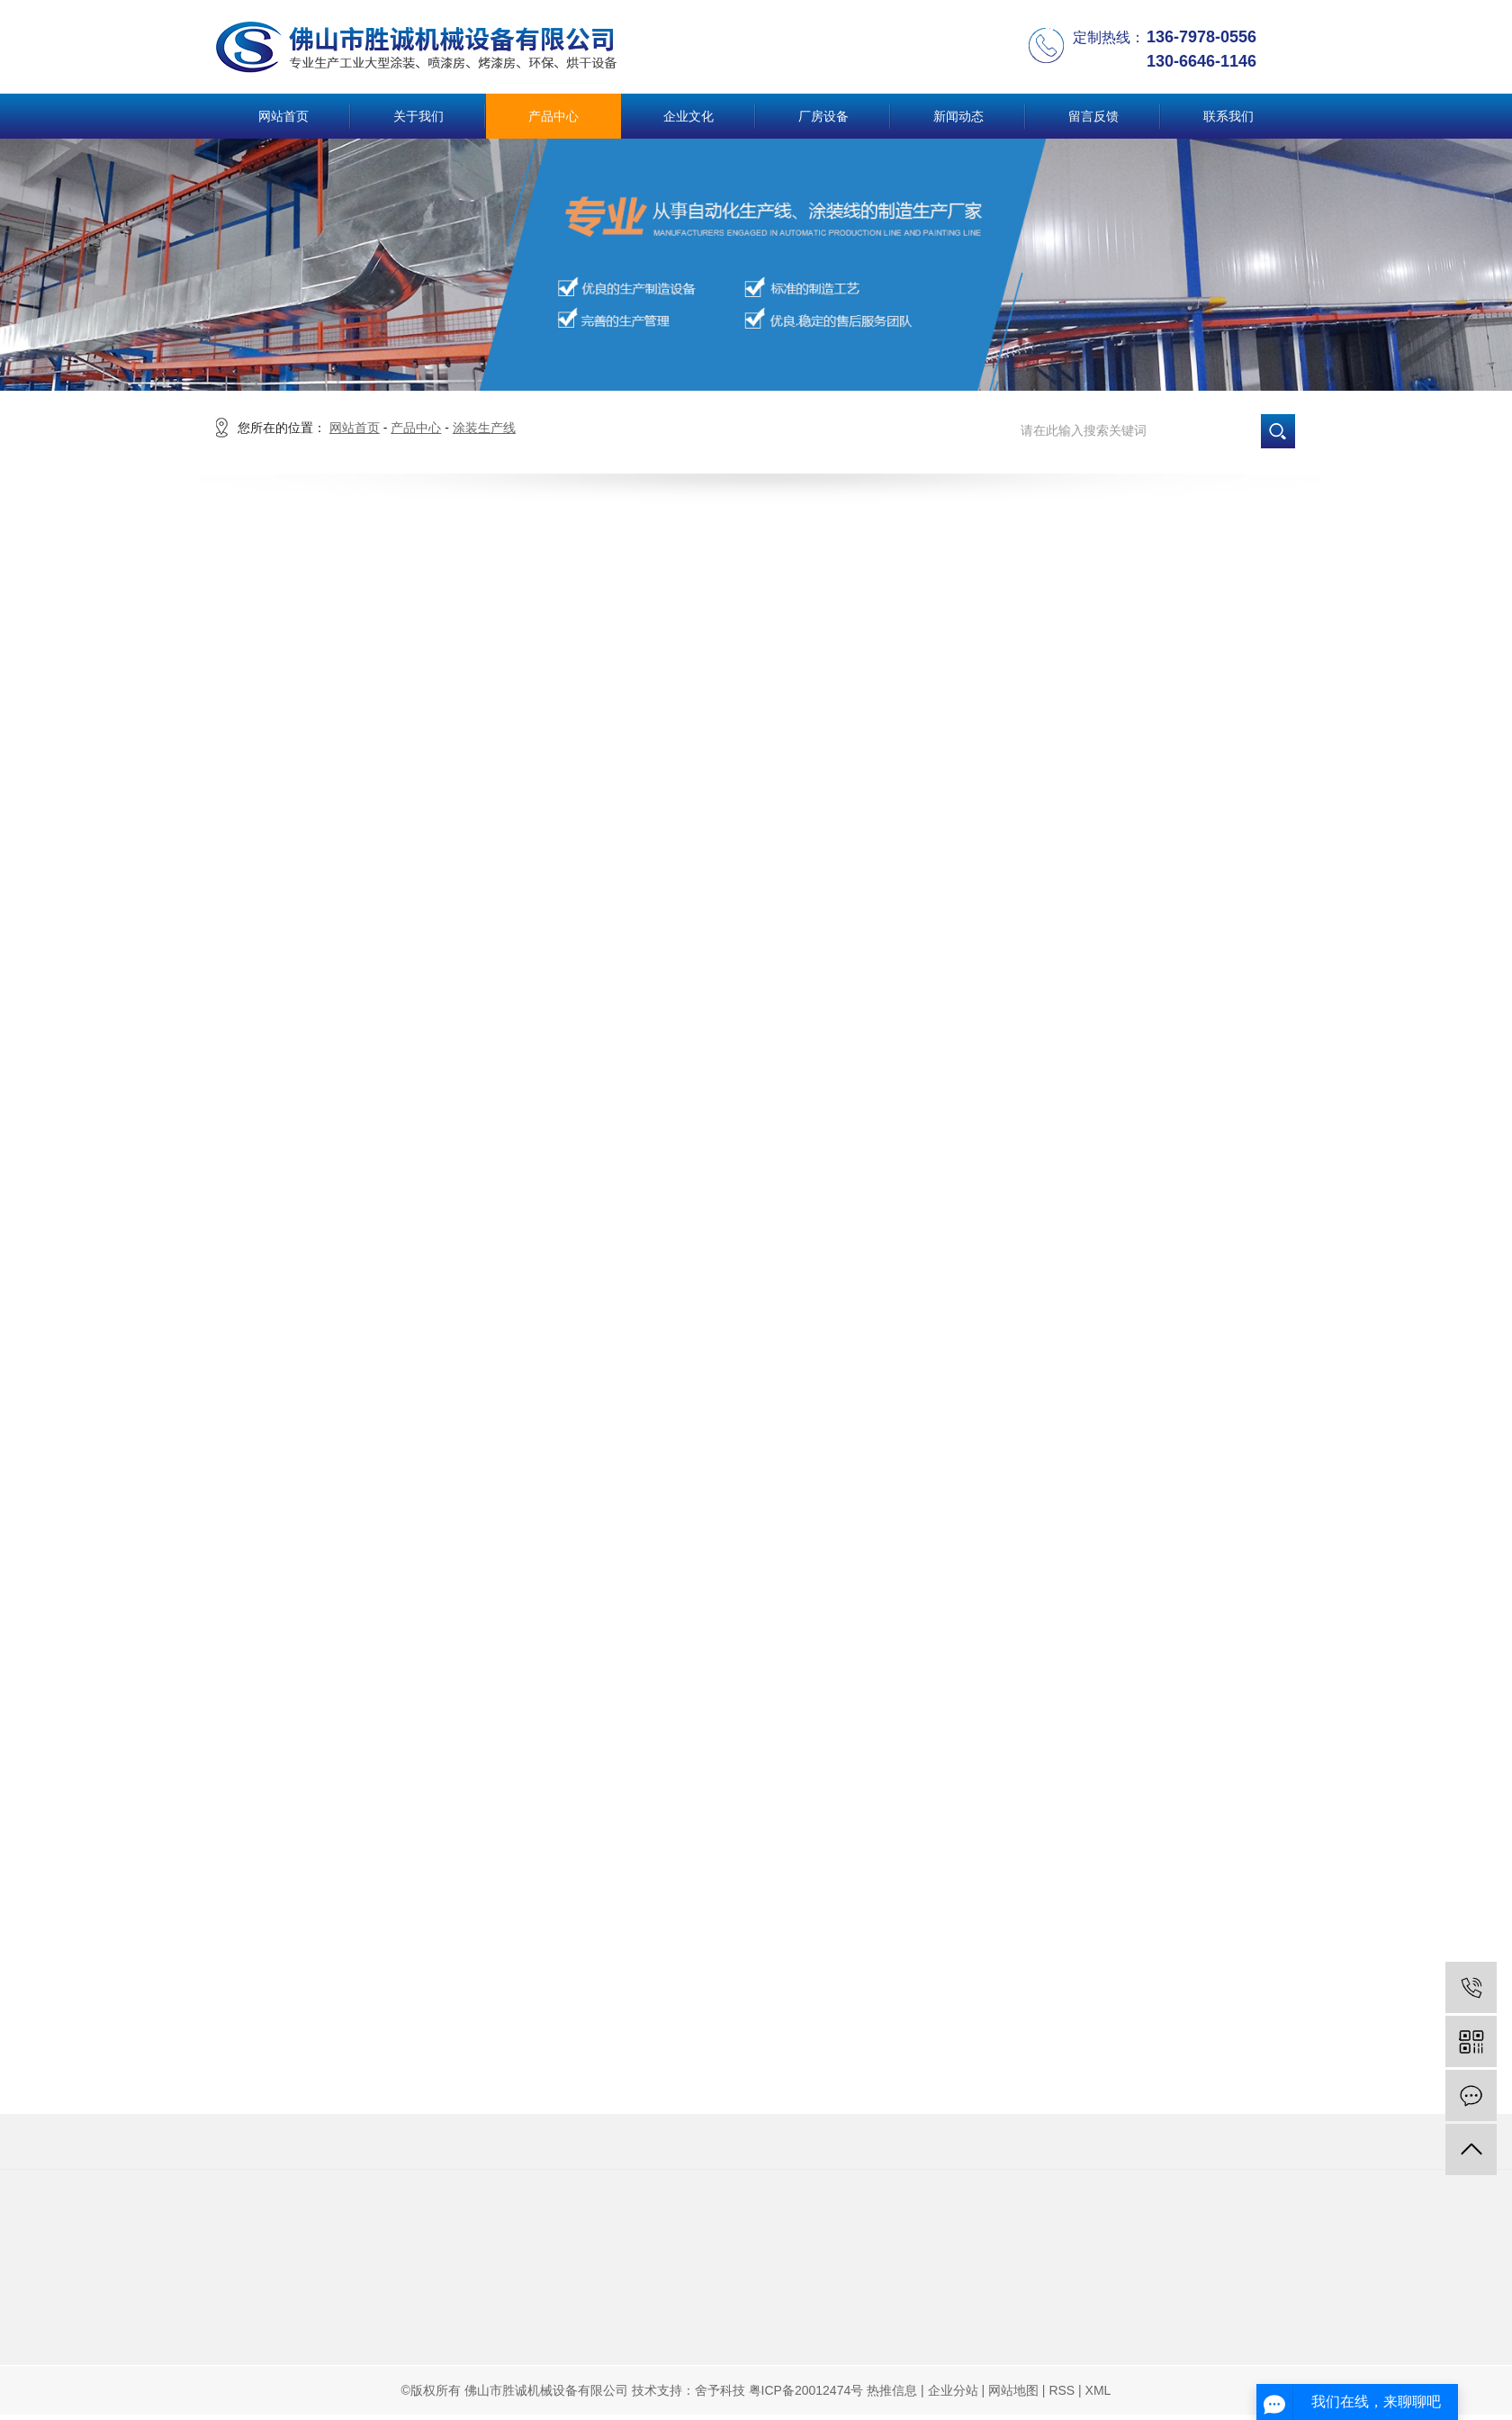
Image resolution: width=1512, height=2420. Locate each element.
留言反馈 (1093, 116)
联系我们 (1228, 116)
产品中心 (553, 116)
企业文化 (688, 116)
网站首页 (283, 116)
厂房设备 (823, 116)
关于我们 (418, 116)
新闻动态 (958, 116)
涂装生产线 (484, 427)
